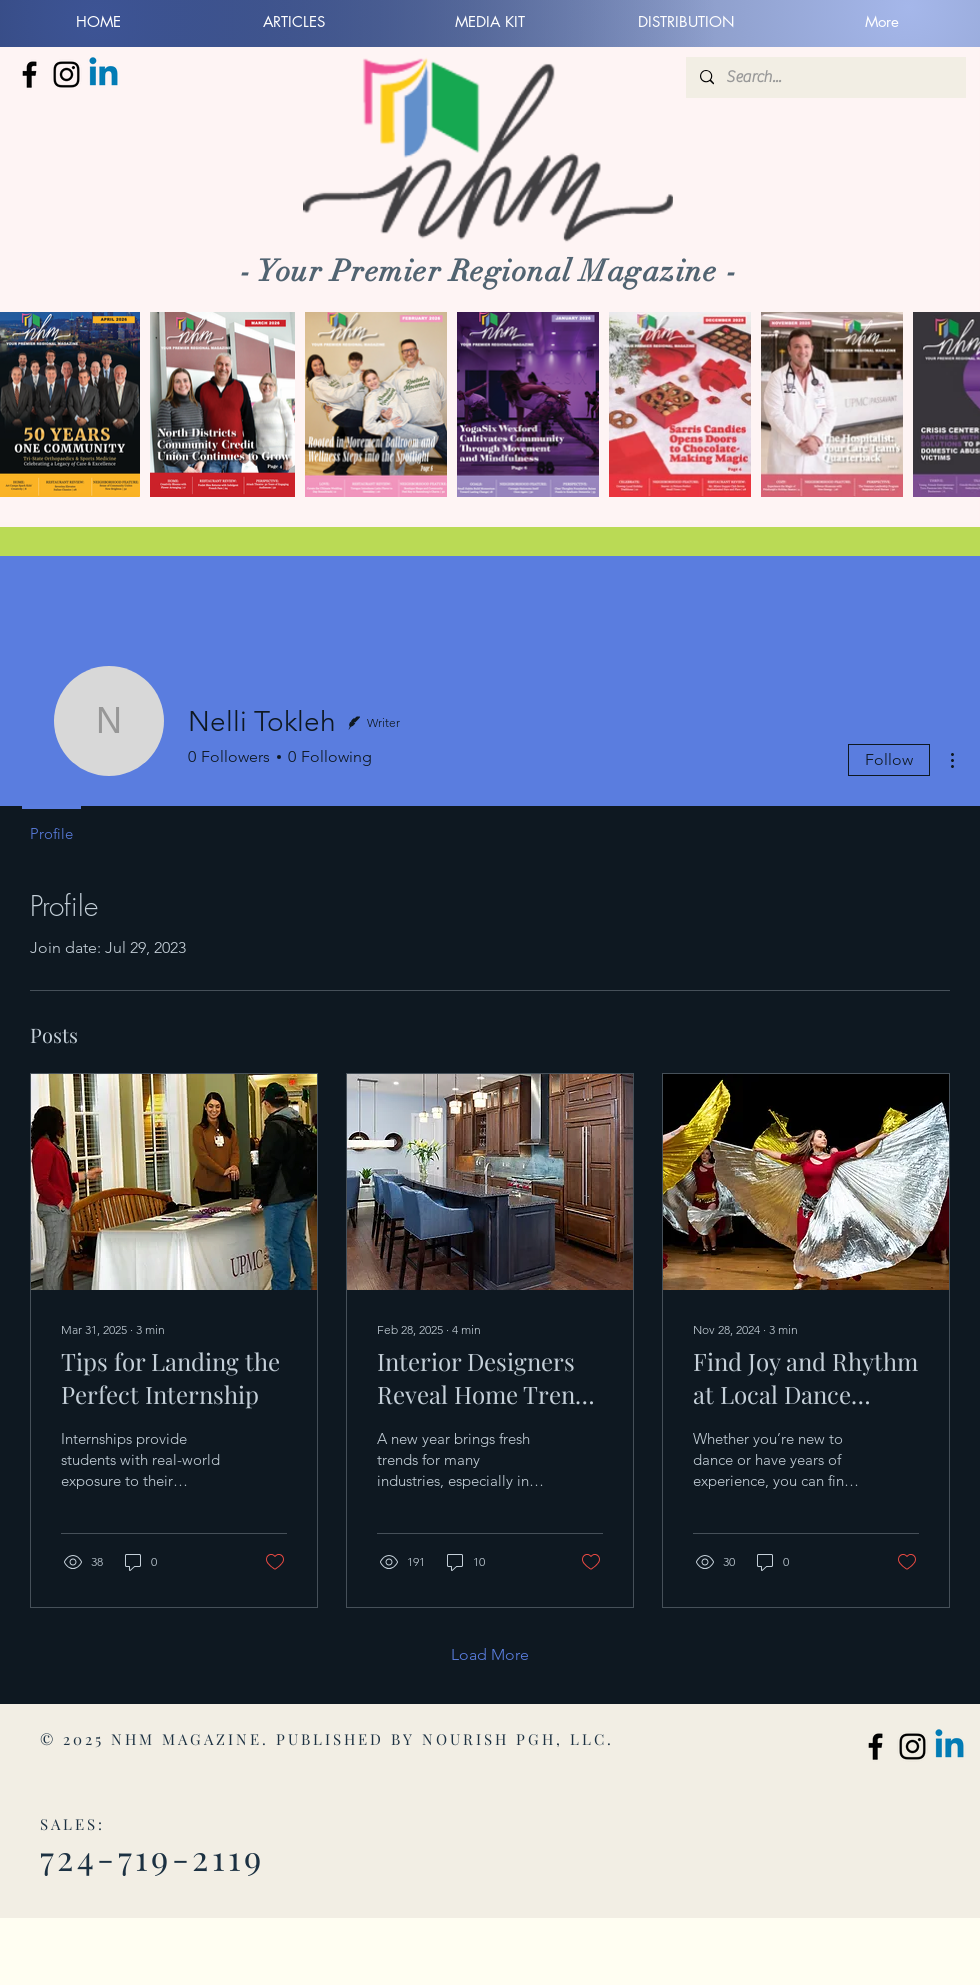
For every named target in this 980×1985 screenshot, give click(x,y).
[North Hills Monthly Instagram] (66, 74)
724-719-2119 (152, 1857)
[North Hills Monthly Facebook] (29, 74)
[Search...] (825, 77)
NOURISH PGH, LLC (514, 1739)
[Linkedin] (103, 74)
